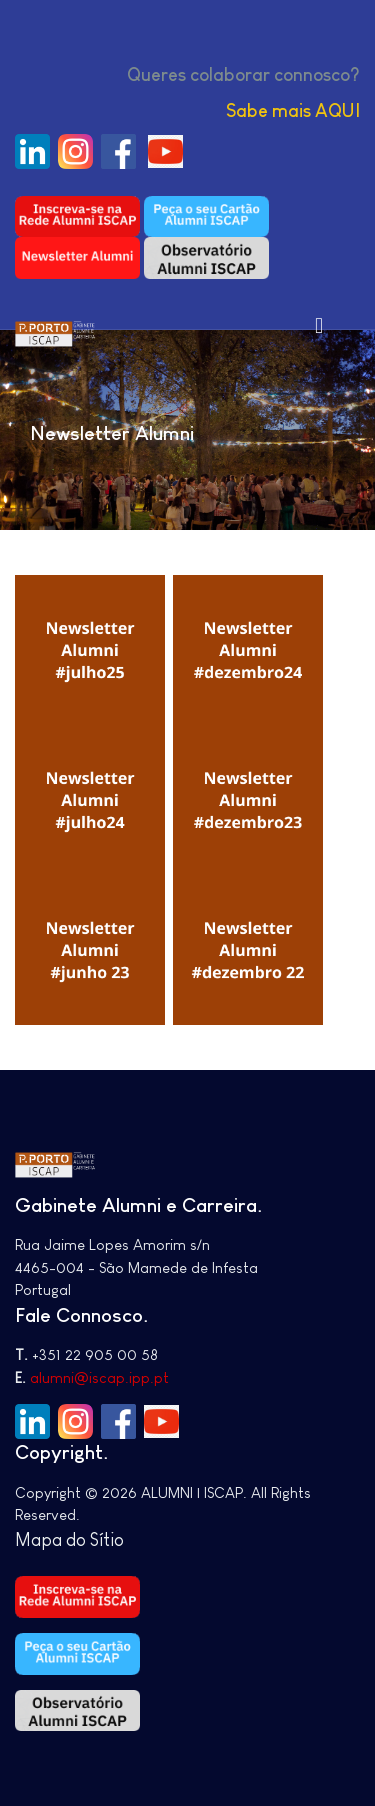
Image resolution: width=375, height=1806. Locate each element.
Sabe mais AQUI (293, 111)
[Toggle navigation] (319, 325)
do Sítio (95, 1540)
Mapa (40, 1540)
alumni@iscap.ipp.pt (99, 1377)
